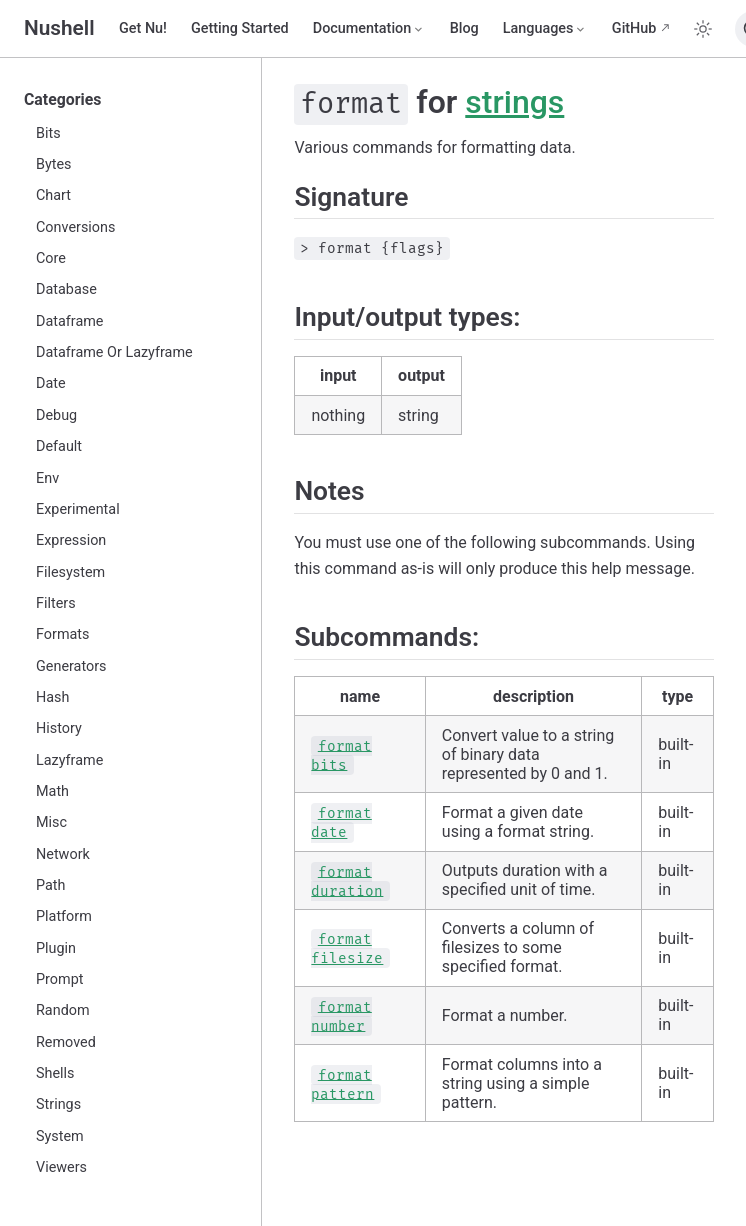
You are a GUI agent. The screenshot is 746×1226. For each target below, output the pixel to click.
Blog (464, 28)
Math (52, 791)
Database (66, 289)
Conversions (75, 227)
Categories (62, 99)
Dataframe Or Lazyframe (114, 352)
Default (59, 446)
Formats (62, 634)
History (59, 728)
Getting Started (240, 28)
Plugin (56, 948)
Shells (55, 1073)
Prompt (59, 979)
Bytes (54, 164)
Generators (71, 666)
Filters (56, 603)
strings (514, 102)
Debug (56, 415)
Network (63, 854)
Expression (71, 540)
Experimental (78, 509)
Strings (58, 1104)
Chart (53, 195)
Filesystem (70, 572)
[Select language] (545, 29)
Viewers (61, 1167)
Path (50, 885)
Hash (52, 697)
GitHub (634, 28)
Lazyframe (69, 760)
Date (51, 383)
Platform (64, 916)
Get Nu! (143, 28)
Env (47, 478)
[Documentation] (369, 29)
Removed (66, 1042)
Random (63, 1010)
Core (51, 258)
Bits (48, 133)
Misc (51, 822)
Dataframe (69, 321)
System (60, 1136)
